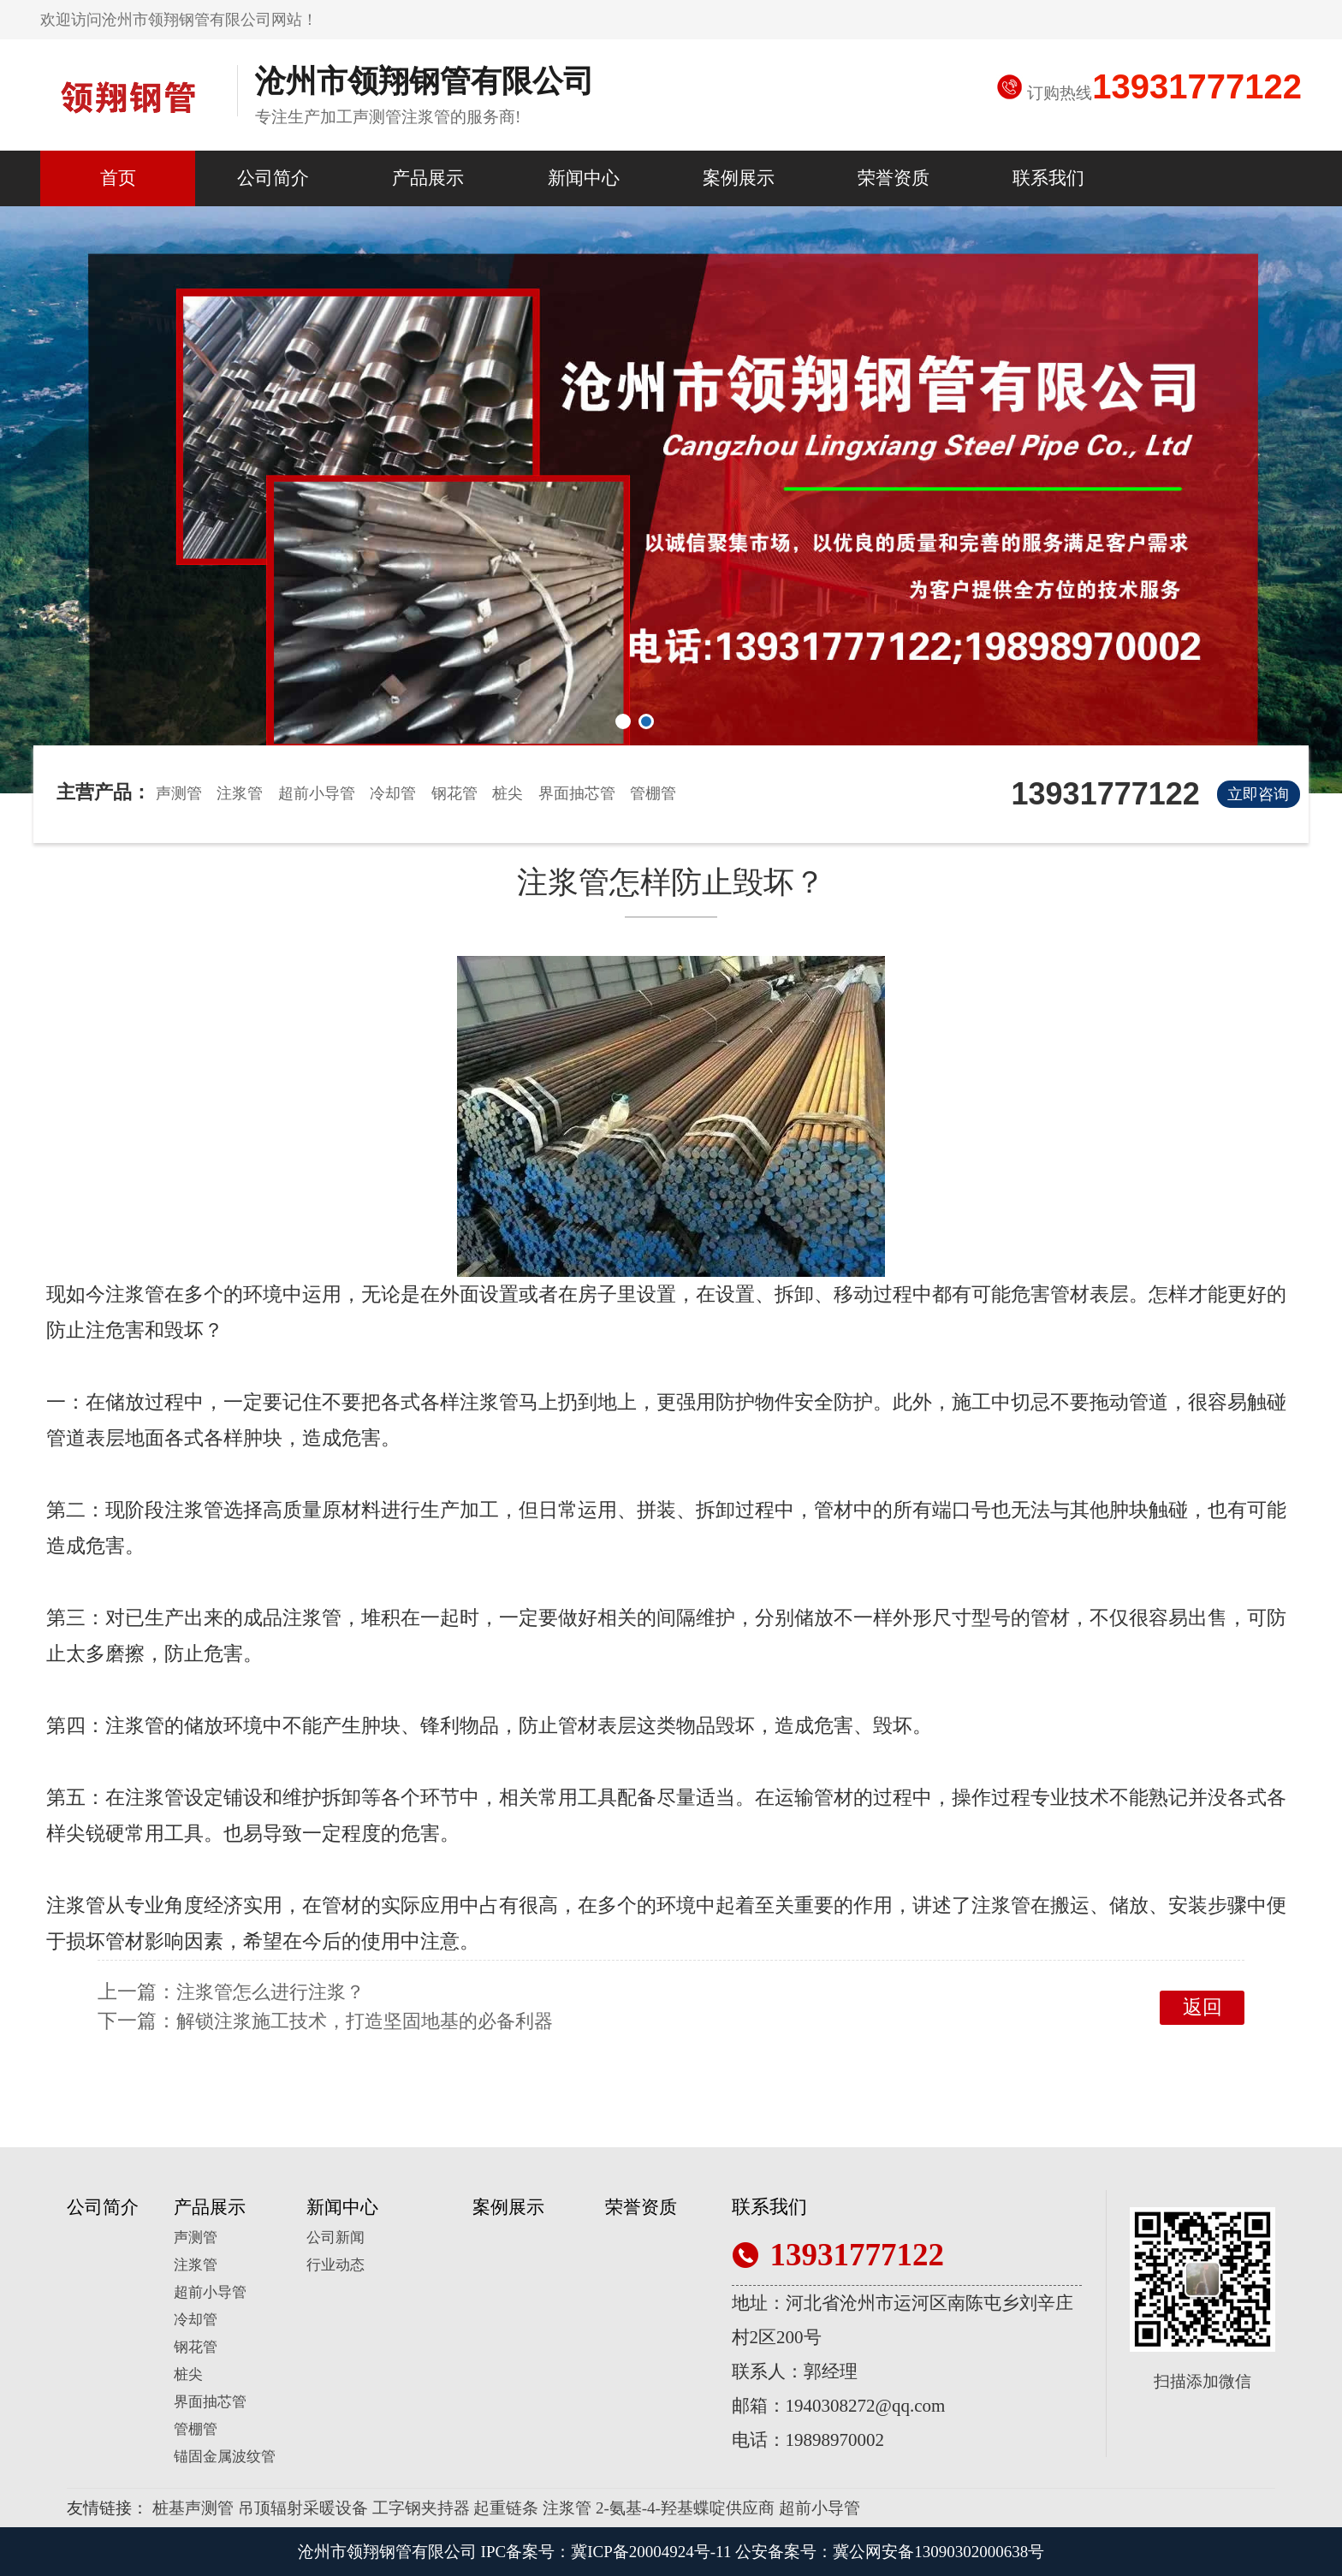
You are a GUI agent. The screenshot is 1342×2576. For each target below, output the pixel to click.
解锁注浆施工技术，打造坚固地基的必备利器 (364, 2021)
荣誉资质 (893, 178)
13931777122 (1197, 86)
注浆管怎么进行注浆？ (270, 1992)
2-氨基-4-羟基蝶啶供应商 (685, 2508)
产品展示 (428, 178)
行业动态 (335, 2265)
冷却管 (393, 793)
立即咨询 (1258, 794)
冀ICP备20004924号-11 (651, 2552)
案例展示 (739, 178)
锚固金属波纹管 (225, 2456)
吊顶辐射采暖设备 (303, 2508)
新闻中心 (584, 178)
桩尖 (507, 793)
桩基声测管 (193, 2508)
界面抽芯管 (576, 793)
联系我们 (1048, 178)
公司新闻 (335, 2237)
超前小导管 (316, 793)
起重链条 (505, 2508)
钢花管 (454, 793)
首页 (118, 178)
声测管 (179, 793)
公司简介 (273, 178)
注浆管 (240, 793)
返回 (1202, 2007)
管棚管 (653, 793)
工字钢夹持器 (421, 2508)
